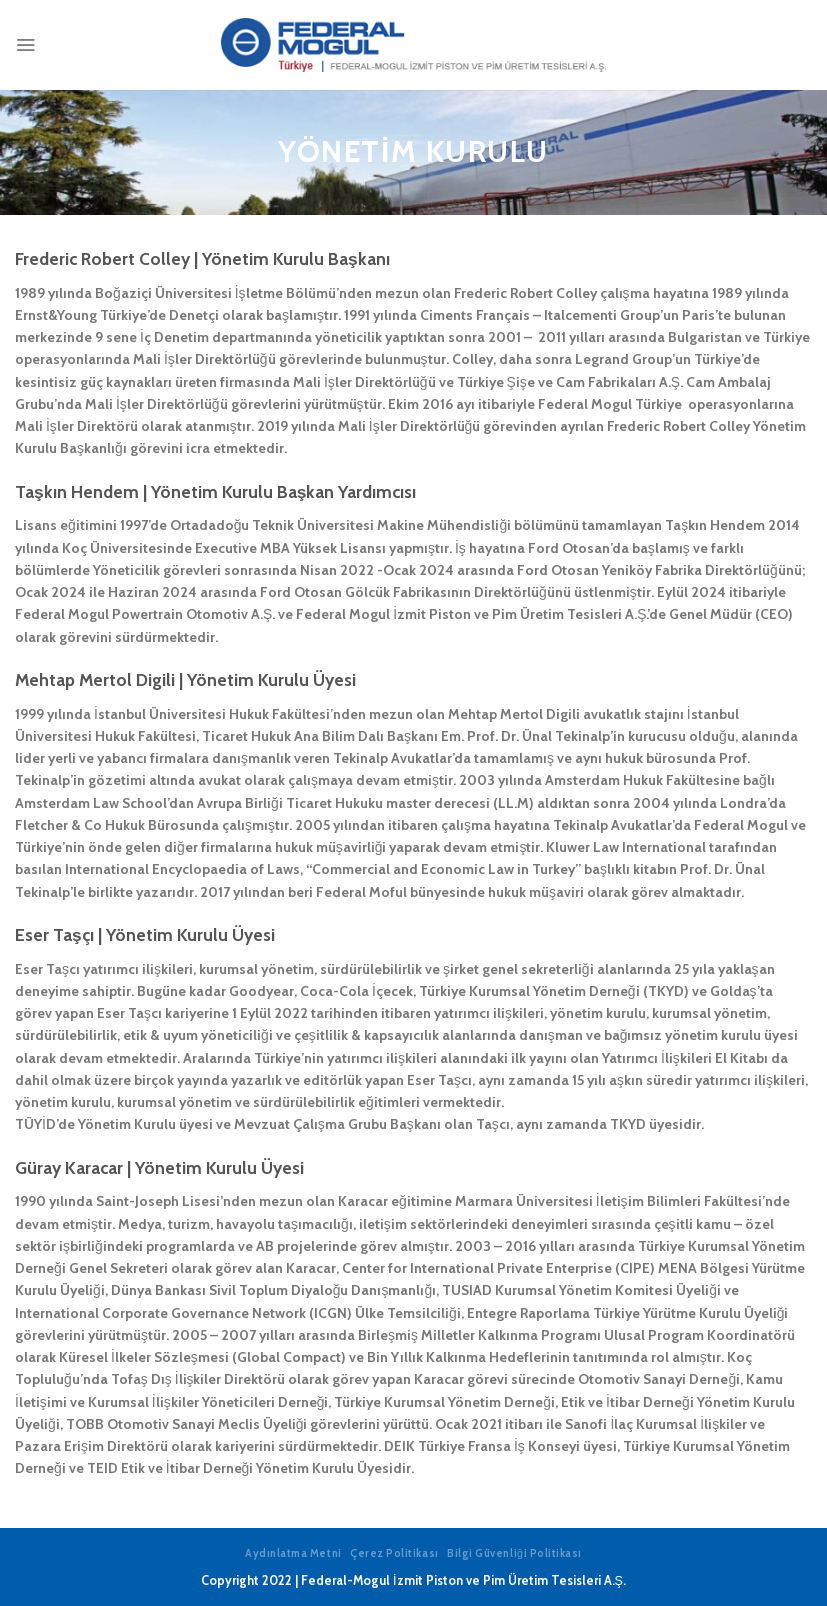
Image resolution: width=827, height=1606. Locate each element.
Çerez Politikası (394, 1553)
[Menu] (25, 44)
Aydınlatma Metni (293, 1553)
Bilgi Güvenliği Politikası (514, 1553)
